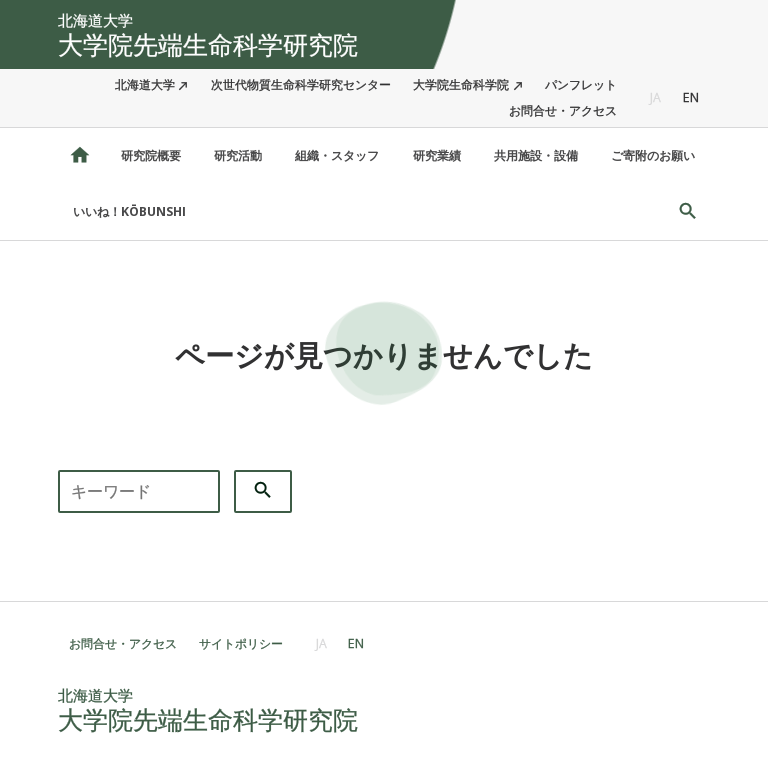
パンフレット (581, 84)
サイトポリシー (241, 643)
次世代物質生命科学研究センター (301, 84)
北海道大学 (145, 84)
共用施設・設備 (536, 155)
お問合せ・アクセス (563, 110)
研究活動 (238, 155)
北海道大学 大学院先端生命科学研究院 (80, 156)
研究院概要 (151, 155)
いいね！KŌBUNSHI (129, 211)
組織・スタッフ (337, 155)
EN (691, 97)
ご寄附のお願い (653, 155)
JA (655, 97)
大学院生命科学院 (461, 84)
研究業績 (437, 155)
